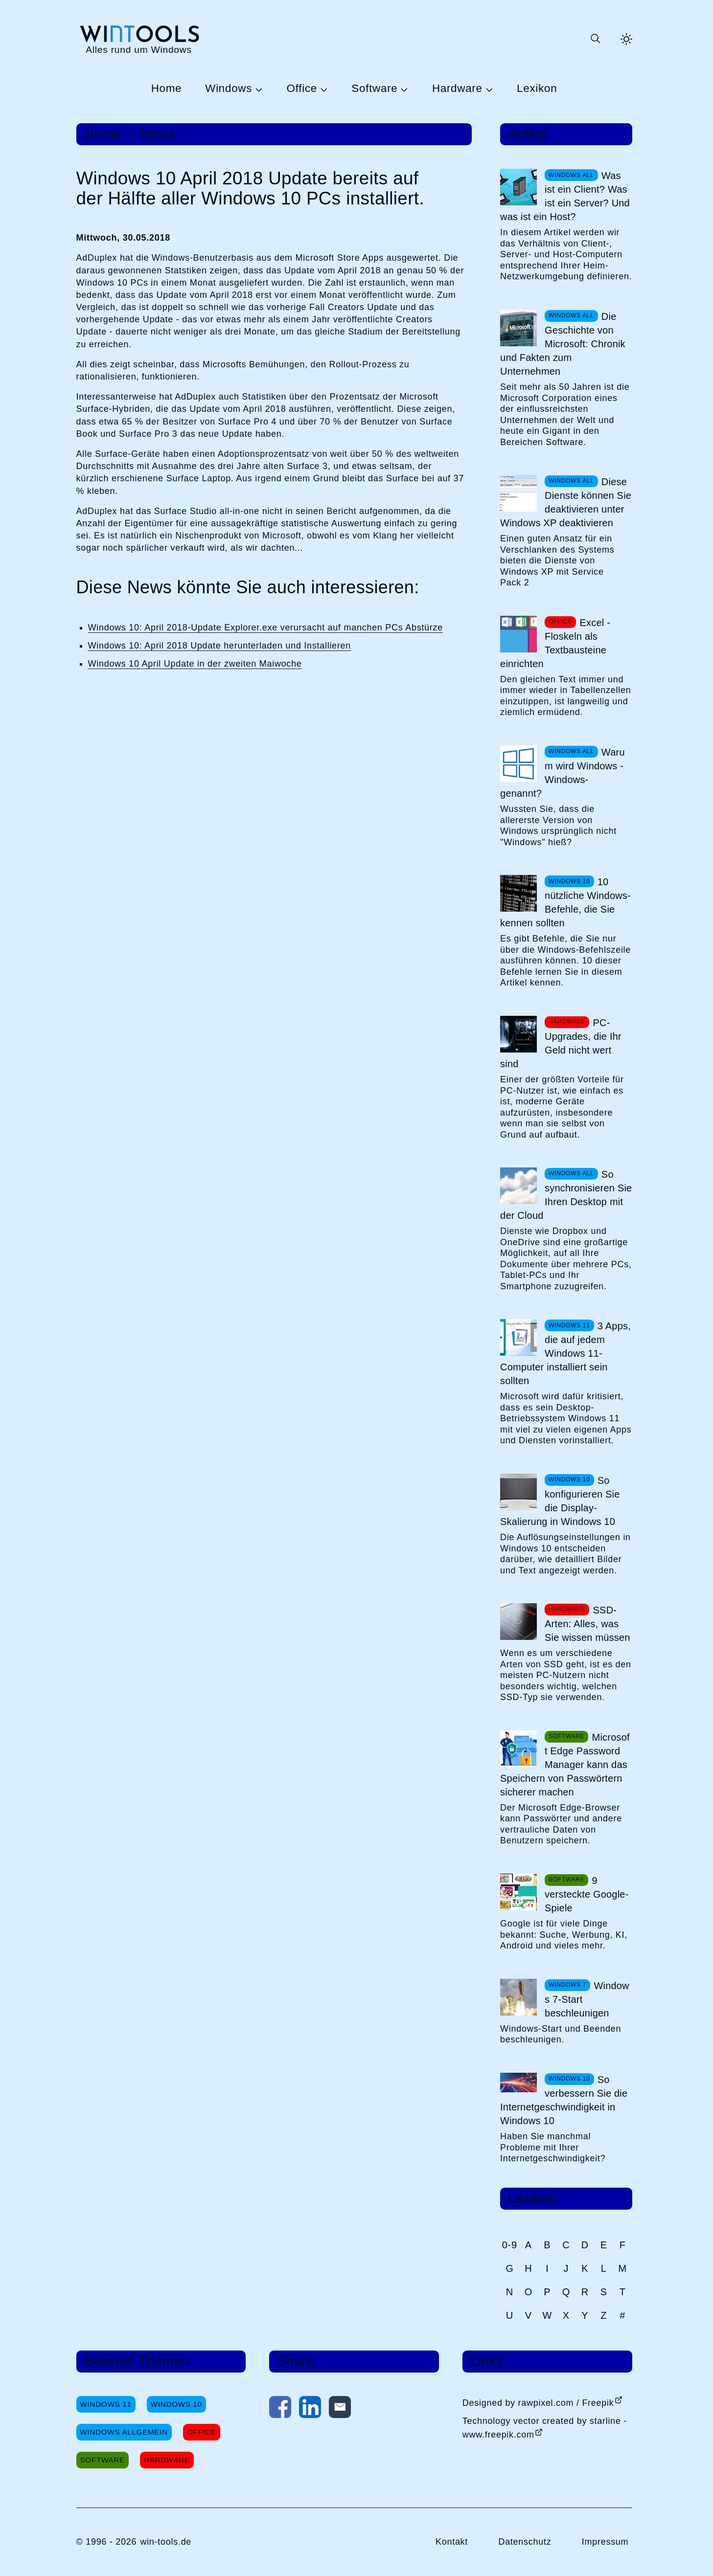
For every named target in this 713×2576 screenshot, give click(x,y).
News (158, 134)
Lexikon (537, 89)
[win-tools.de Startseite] (139, 38)
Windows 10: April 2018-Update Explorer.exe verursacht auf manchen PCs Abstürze (265, 627)
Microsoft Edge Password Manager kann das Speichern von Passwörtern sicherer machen (565, 1764)
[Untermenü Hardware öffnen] (488, 89)
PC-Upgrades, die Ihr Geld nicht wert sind (560, 1043)
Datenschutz (524, 2542)
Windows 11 (106, 2404)
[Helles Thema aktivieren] (626, 39)
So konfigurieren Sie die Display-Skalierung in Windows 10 (560, 1501)
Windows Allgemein (124, 2432)
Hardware (457, 89)
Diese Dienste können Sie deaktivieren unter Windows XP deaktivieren (565, 502)
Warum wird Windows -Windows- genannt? (562, 773)
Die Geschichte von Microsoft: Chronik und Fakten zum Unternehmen (562, 344)
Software (374, 89)
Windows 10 (176, 2404)
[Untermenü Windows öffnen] (257, 89)
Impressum (605, 2542)
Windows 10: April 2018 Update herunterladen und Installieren (219, 645)
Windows (228, 89)
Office (302, 89)
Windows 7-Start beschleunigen (587, 1999)
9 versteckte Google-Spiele (586, 1894)
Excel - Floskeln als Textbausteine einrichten (555, 643)
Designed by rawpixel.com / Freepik (538, 2403)
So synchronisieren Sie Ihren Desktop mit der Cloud (566, 1195)
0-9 (509, 2245)
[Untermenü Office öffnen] (322, 89)
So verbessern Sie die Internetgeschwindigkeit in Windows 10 (563, 2100)
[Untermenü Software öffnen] (402, 89)
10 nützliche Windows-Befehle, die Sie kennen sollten (565, 902)
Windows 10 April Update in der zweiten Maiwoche (195, 664)
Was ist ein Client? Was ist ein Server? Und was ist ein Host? (565, 196)
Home (166, 89)
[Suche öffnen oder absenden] (595, 39)
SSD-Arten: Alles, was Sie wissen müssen (587, 1624)
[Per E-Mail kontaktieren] (340, 2409)
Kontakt (452, 2542)
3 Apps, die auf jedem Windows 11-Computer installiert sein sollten (565, 1353)
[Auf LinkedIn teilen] (310, 2409)
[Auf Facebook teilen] (280, 2409)
